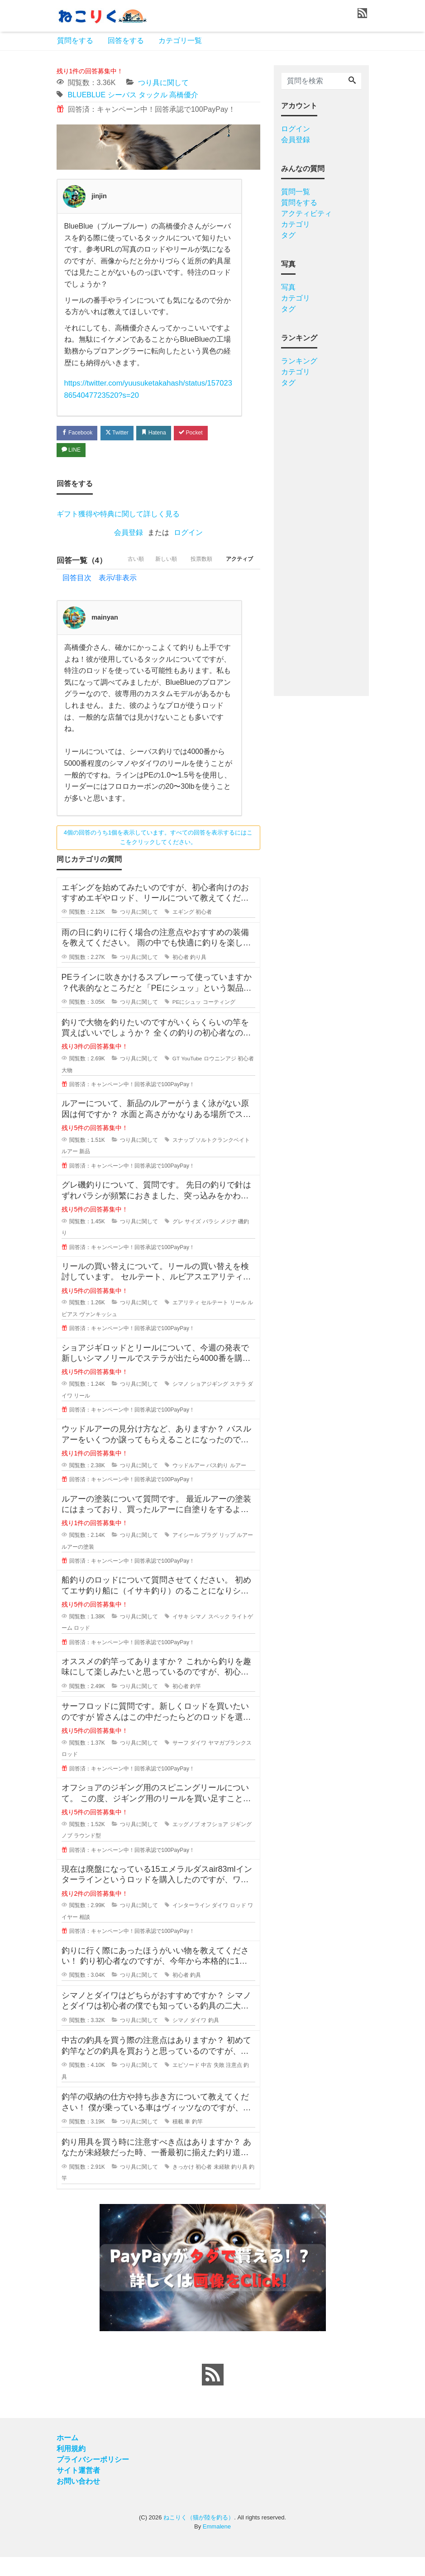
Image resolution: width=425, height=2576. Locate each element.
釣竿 (195, 1705)
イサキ (180, 1635)
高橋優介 (183, 95)
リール (238, 1321)
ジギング (241, 1843)
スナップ (183, 1158)
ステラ (238, 1402)
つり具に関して (163, 82)
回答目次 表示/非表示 (99, 596)
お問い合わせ (78, 2500)
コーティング (219, 1020)
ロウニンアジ (220, 1077)
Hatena (163, 432)
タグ (288, 235)
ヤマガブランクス (230, 1761)
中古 (206, 2084)
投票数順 (194, 579)
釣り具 (198, 976)
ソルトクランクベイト (223, 1158)
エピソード (186, 2084)
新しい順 (154, 579)
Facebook (79, 432)
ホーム (67, 2457)
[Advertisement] (321, 538)
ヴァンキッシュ (98, 1333)
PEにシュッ (186, 1020)
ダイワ (198, 1761)
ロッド (82, 1647)
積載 (177, 2140)
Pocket (203, 432)
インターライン (191, 1924)
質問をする (75, 40)
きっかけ (183, 2185)
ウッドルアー (188, 1484)
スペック (219, 1635)
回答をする (126, 40)
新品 (84, 1170)
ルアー (70, 1170)
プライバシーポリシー (93, 2478)
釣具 (195, 1994)
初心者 (204, 931)
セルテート (214, 1321)
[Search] (352, 81)
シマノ (180, 1402)
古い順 (118, 579)
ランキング (299, 361)
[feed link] (213, 2393)
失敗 (219, 2084)
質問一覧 (295, 192)
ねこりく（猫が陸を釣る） (198, 2536)
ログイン (188, 534)
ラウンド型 (87, 1854)
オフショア (214, 1843)
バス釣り (217, 1484)
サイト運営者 (78, 2489)
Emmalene (217, 2545)
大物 (67, 1089)
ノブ (67, 1854)
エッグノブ (186, 1843)
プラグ (209, 1553)
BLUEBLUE (87, 95)
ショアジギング (209, 1402)
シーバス (122, 95)
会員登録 (128, 534)
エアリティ (186, 1321)
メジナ (228, 1240)
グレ (177, 1240)
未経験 (222, 2185)
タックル (152, 95)
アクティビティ (306, 213)
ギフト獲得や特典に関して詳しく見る (118, 515)
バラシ (211, 1240)
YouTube (191, 1077)
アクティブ (237, 579)
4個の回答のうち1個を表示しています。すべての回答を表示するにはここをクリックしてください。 (158, 856)
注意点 (234, 2084)
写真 (288, 287)
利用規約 (71, 2467)
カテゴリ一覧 (180, 40)
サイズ (193, 1240)
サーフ (180, 1761)
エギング (183, 931)
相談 (84, 1935)
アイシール (186, 1553)
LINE (72, 450)
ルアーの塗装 (78, 1565)
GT (176, 1077)
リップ (227, 1553)
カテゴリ (295, 224)
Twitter (122, 432)
